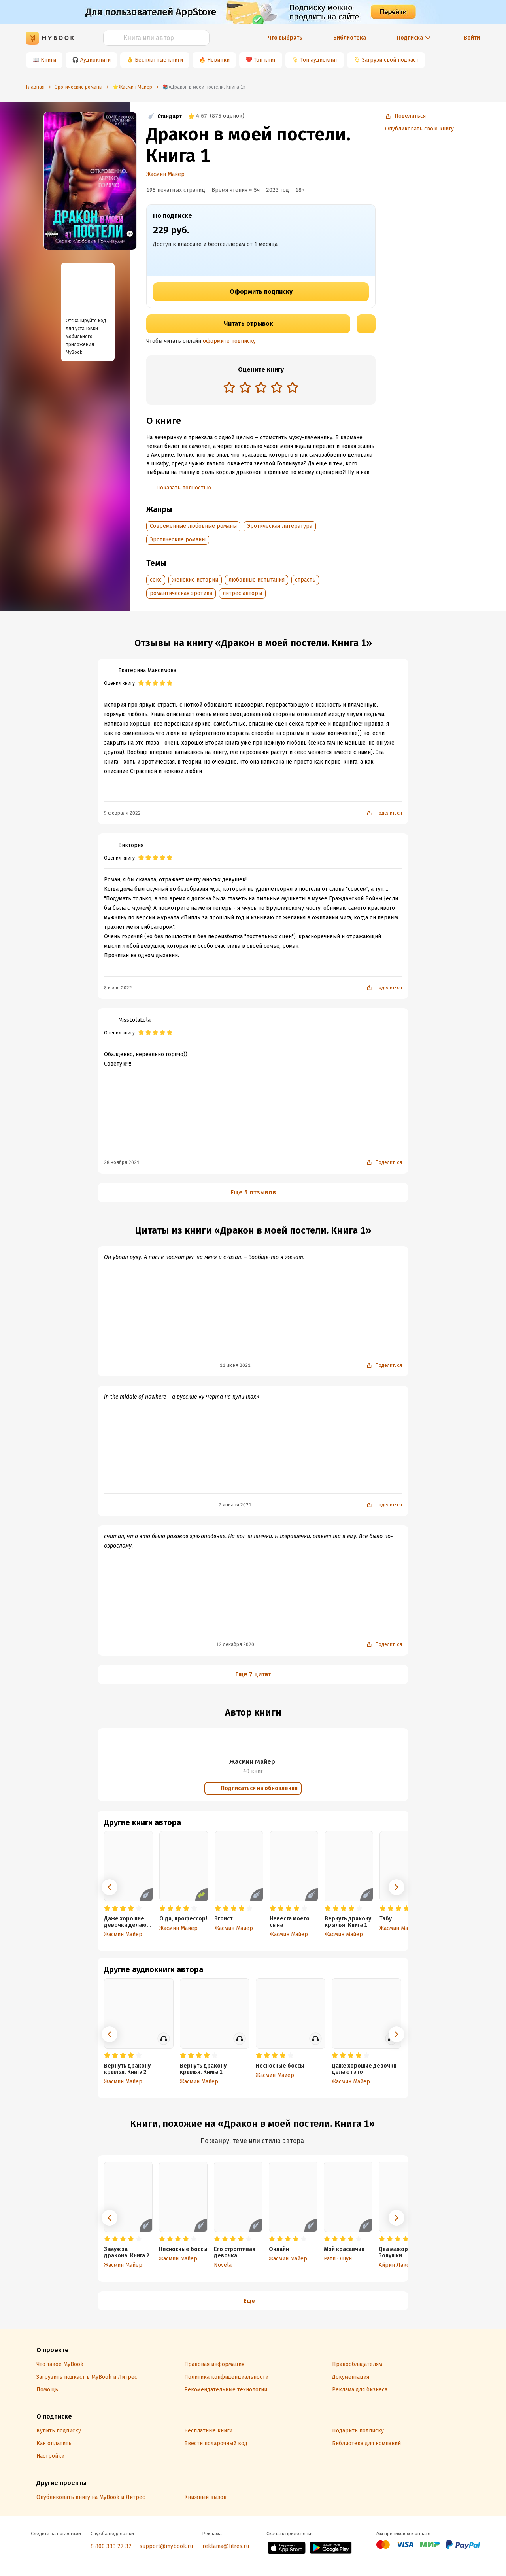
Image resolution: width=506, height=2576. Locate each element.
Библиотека (349, 37)
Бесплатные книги (159, 60)
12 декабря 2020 (235, 1644)
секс (156, 579)
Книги (48, 60)
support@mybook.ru (166, 2546)
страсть (305, 579)
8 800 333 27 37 (111, 2546)
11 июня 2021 (235, 1365)
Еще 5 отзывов (253, 1192)
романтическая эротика (181, 593)
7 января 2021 (235, 1505)
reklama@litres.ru (225, 2546)
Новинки (218, 60)
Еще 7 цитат (253, 1674)
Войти (472, 37)
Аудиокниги (95, 60)
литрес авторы (242, 593)
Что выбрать (285, 37)
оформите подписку (229, 341)
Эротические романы (178, 539)
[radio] (229, 387)
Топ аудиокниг (319, 60)
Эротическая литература (279, 526)
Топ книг (265, 60)
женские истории (195, 579)
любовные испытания (256, 579)
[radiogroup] (261, 388)
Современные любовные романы (193, 526)
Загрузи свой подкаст (390, 60)
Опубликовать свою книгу (419, 128)
